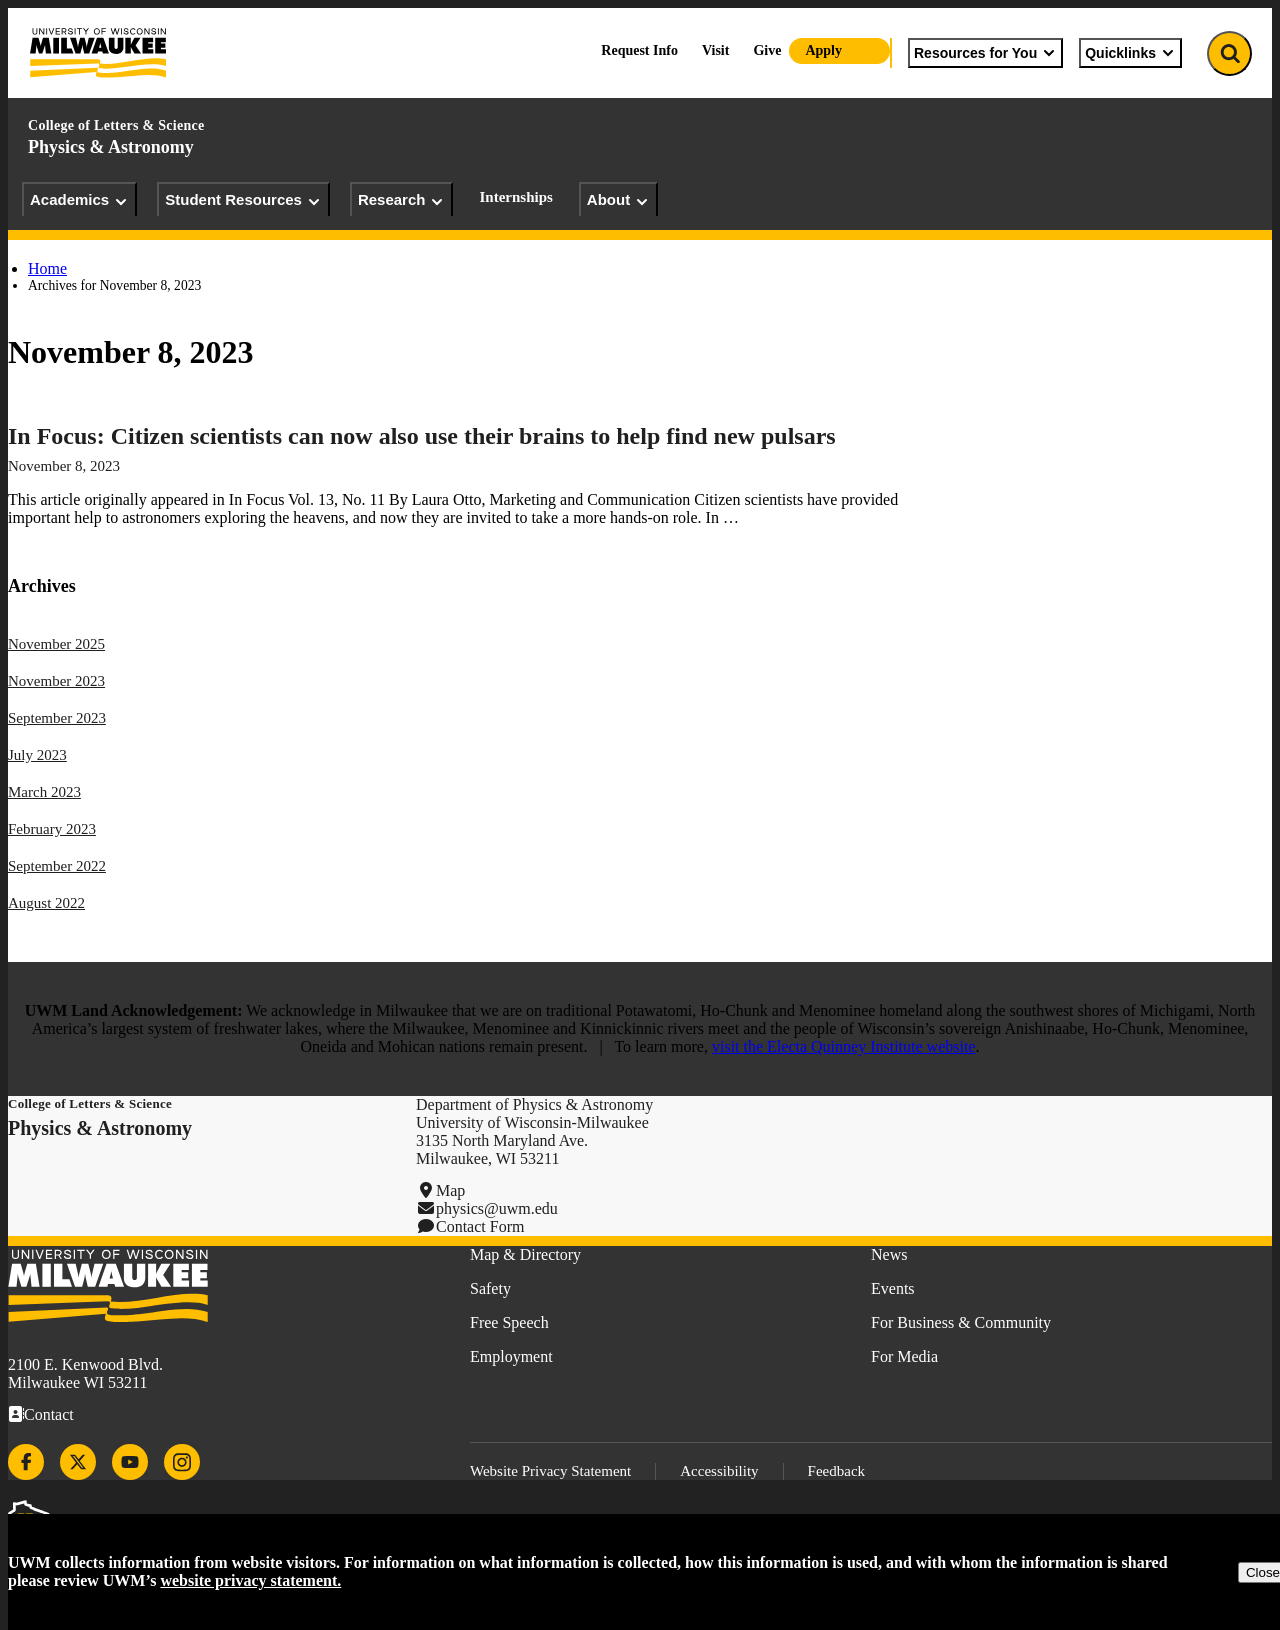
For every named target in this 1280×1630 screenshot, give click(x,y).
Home (47, 268)
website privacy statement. (250, 1580)
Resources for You (985, 53)
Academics (79, 200)
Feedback (836, 1471)
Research (402, 200)
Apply (823, 50)
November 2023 (56, 681)
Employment (511, 1356)
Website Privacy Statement (550, 1471)
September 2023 (57, 718)
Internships (515, 197)
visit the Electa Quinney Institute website (844, 1046)
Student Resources (243, 200)
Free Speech (509, 1322)
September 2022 (57, 866)
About (618, 200)
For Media (904, 1356)
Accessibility (719, 1471)
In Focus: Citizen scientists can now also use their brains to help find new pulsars (422, 436)
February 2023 (52, 829)
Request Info (639, 50)
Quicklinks (1130, 53)
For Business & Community (961, 1322)
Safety (490, 1288)
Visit (715, 50)
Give (767, 50)
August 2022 (46, 903)
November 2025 (56, 644)
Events (893, 1288)
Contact (49, 1414)
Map (450, 1190)
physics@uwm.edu (497, 1208)
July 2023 (37, 755)
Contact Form (480, 1226)
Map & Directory (525, 1254)
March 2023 (44, 792)
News (889, 1254)
